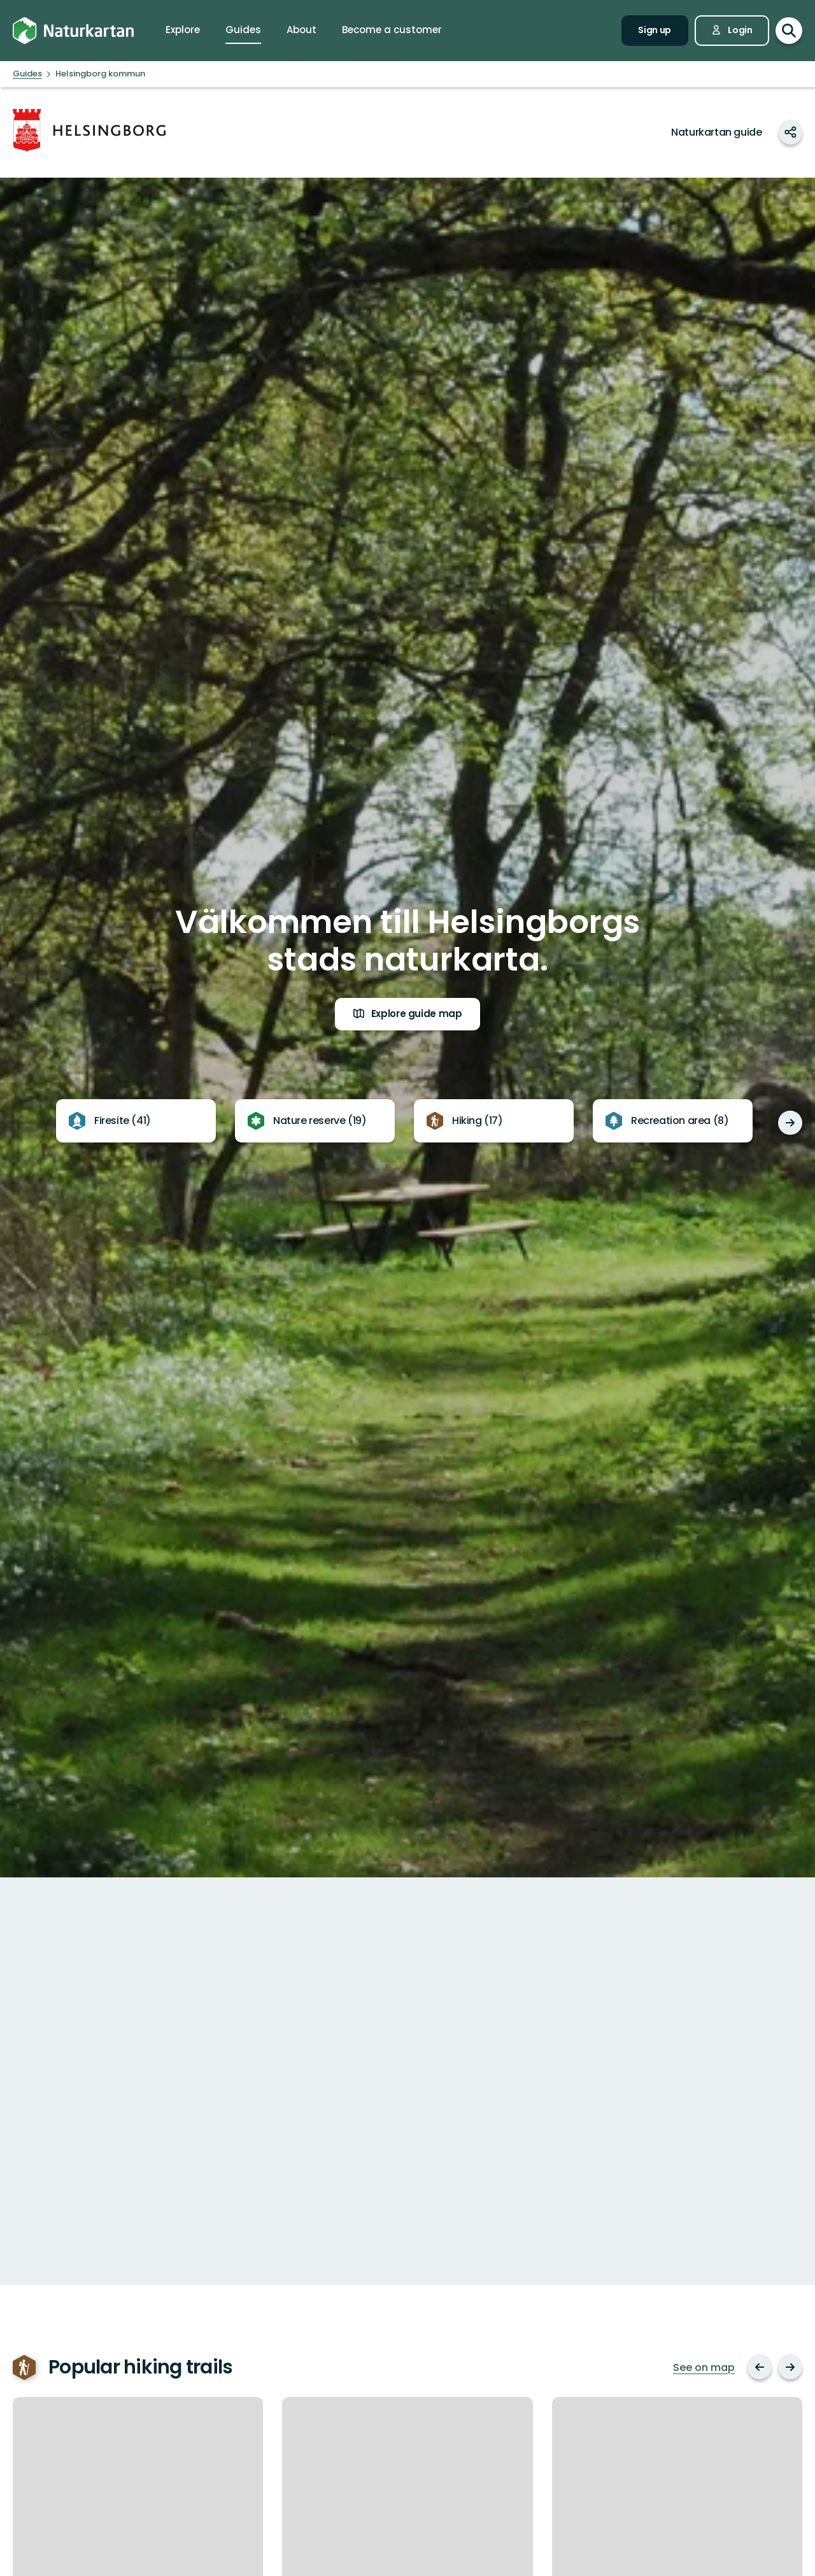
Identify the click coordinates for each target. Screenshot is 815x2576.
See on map (704, 2368)
